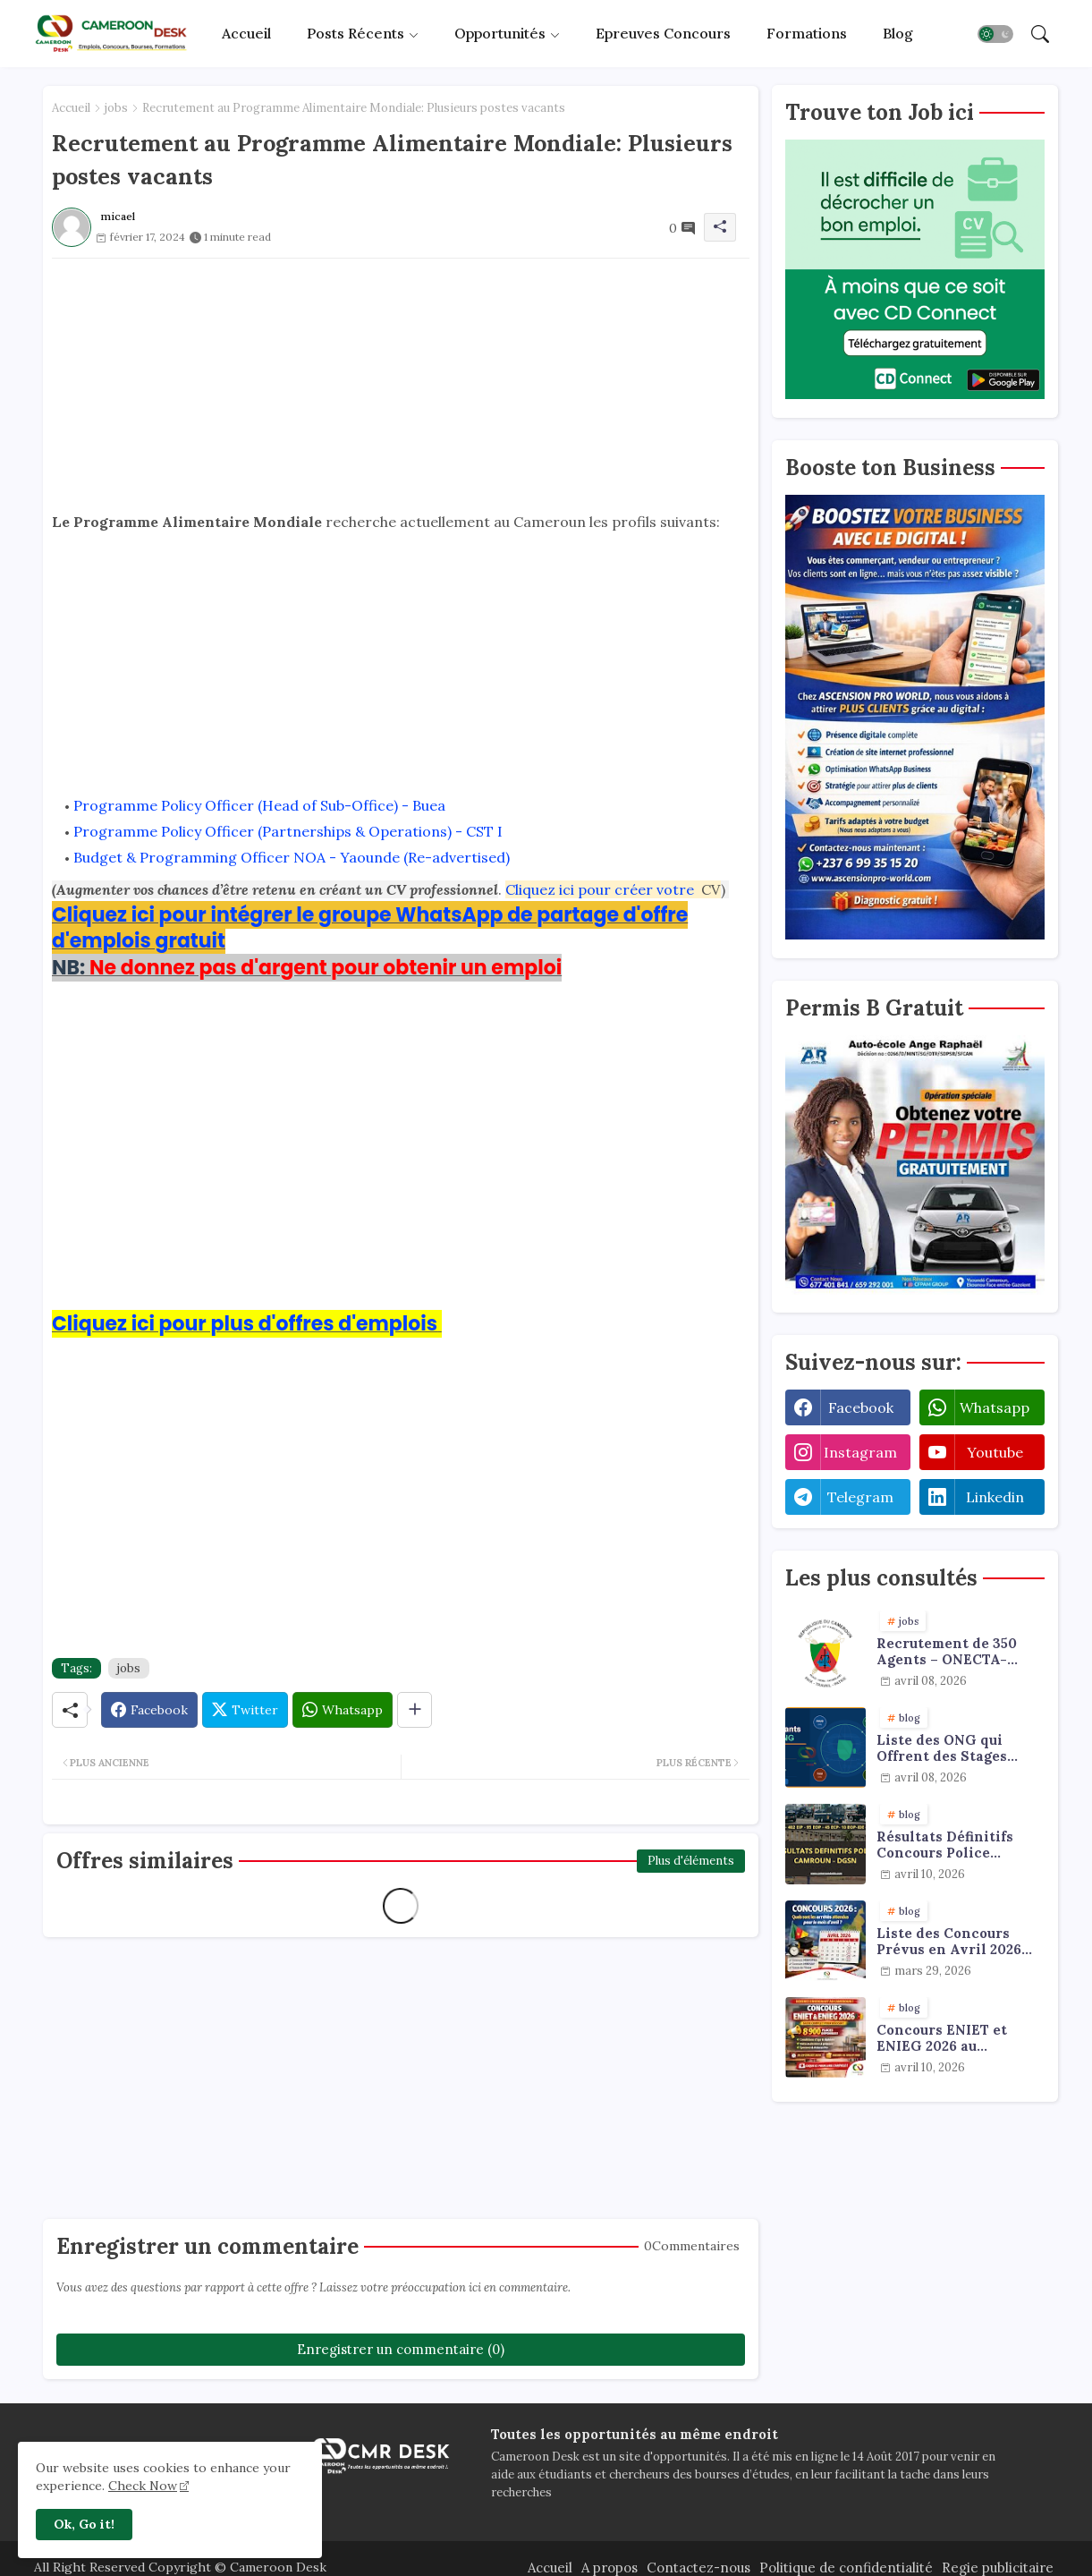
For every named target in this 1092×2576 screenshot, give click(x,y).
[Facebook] (149, 1710)
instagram (860, 1452)
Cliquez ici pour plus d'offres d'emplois (244, 1324)
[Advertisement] (400, 384)
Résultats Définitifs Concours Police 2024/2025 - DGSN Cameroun (944, 1845)
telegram (860, 1497)
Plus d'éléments (691, 1860)
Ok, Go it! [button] (84, 2524)
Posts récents (355, 33)
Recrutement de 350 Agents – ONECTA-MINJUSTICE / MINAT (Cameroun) (953, 1652)
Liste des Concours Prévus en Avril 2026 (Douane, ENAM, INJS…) (957, 1942)
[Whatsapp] (342, 1710)
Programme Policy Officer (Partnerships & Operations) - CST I (288, 831)
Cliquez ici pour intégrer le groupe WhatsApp (279, 915)
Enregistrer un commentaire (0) (400, 2349)
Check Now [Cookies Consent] (142, 2486)
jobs (116, 107)
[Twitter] (245, 1710)
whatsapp (994, 1407)
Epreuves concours (663, 33)
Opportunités (500, 33)
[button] (995, 34)
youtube (995, 1452)
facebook (860, 1407)
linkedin (995, 1497)
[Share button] (414, 1710)
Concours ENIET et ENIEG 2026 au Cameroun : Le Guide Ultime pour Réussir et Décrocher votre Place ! (959, 2038)
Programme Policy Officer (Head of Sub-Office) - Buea (259, 805)
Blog (898, 33)
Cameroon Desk (276, 2567)
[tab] (246, 33)
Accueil (246, 33)
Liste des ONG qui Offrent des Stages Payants (941, 1748)
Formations (806, 33)
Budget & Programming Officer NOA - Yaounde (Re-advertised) (291, 857)
